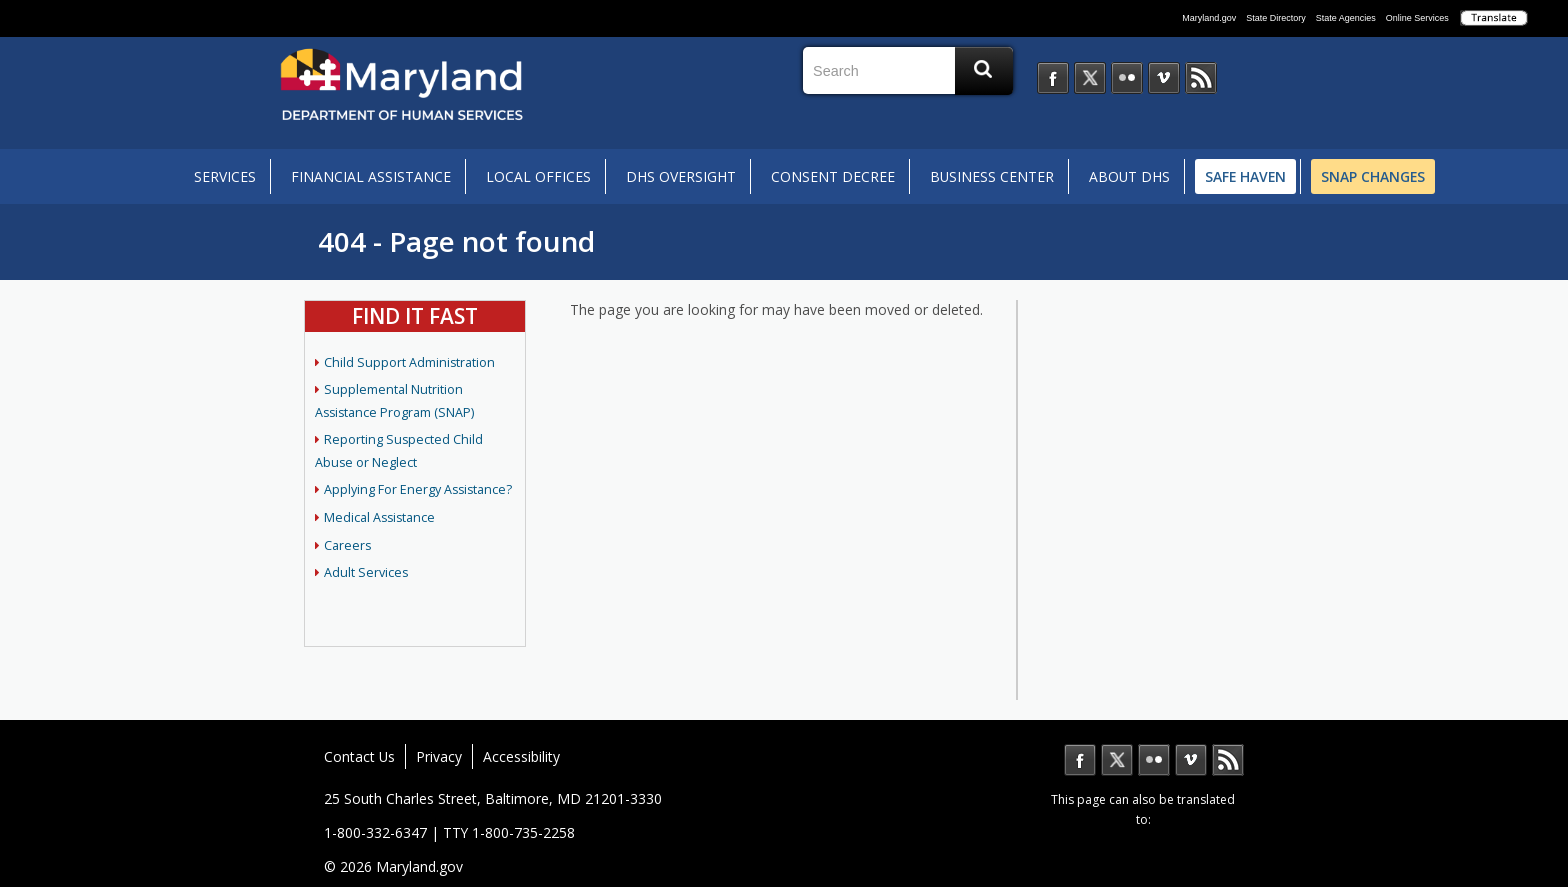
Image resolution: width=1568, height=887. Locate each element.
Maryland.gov (1209, 18)
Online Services (1417, 18)
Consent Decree (833, 176)
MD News (1228, 760)
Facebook (1080, 760)
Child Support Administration (409, 362)
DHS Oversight (681, 176)
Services (225, 176)
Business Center (992, 176)
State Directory (1276, 18)
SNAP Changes (1373, 176)
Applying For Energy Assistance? (418, 489)
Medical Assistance (379, 517)
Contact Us (359, 756)
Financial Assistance (371, 176)
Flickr (1154, 760)
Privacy (439, 756)
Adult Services (366, 572)
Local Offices (538, 176)
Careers (347, 545)
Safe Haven (1245, 176)
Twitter (1117, 760)
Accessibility (521, 756)
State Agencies (1346, 18)
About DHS (1129, 176)
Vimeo (1191, 760)
